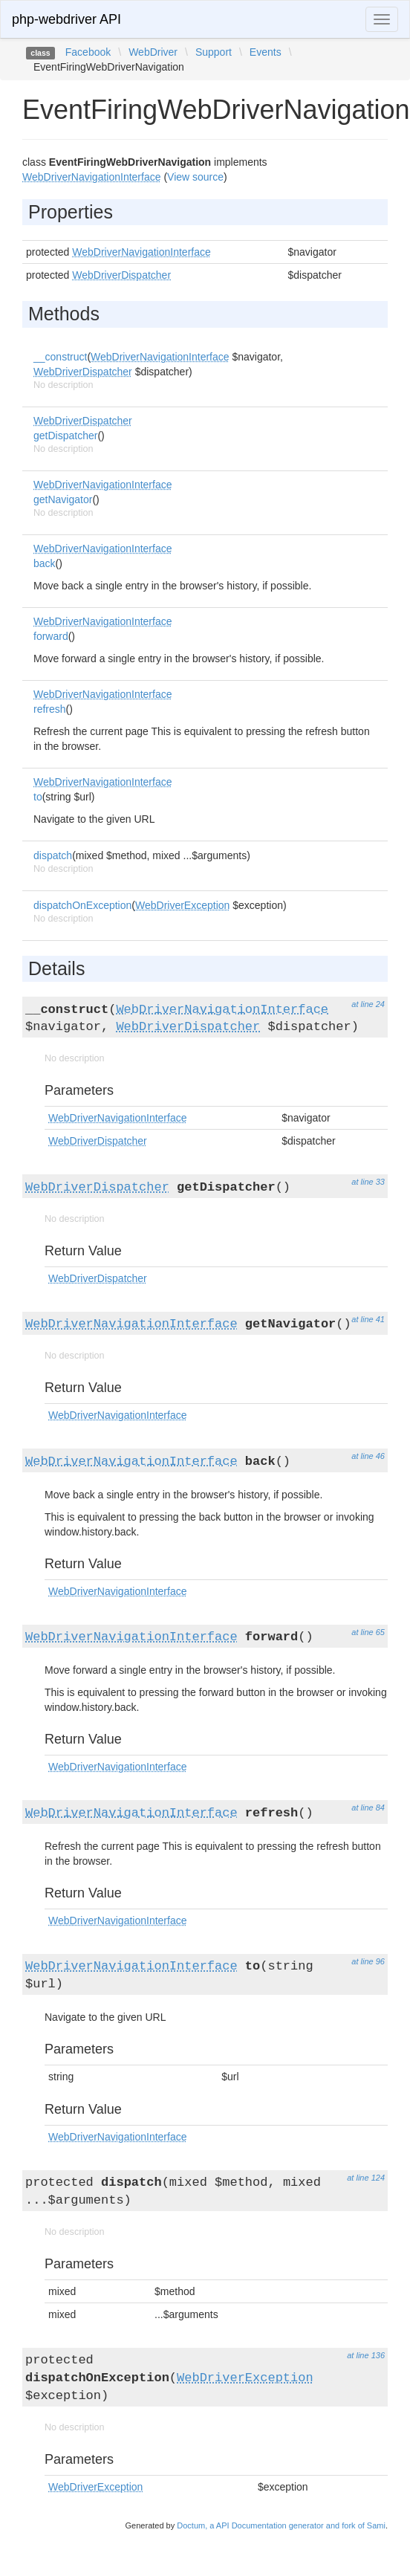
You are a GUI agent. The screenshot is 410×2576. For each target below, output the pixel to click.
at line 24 (368, 1004)
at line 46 (368, 1456)
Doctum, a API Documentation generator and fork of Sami (281, 2525)
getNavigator (62, 499)
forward (50, 636)
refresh (49, 709)
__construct (60, 357)
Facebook (88, 52)
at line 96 (368, 1961)
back (44, 563)
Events (266, 52)
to (37, 797)
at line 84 (368, 1807)
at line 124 (366, 2177)
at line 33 (368, 1181)
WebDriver (153, 52)
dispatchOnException (82, 905)
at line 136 (366, 2355)
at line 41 (368, 1319)
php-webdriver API (66, 19)
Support (213, 52)
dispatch (52, 855)
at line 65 (368, 1632)
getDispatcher (65, 435)
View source (195, 177)
